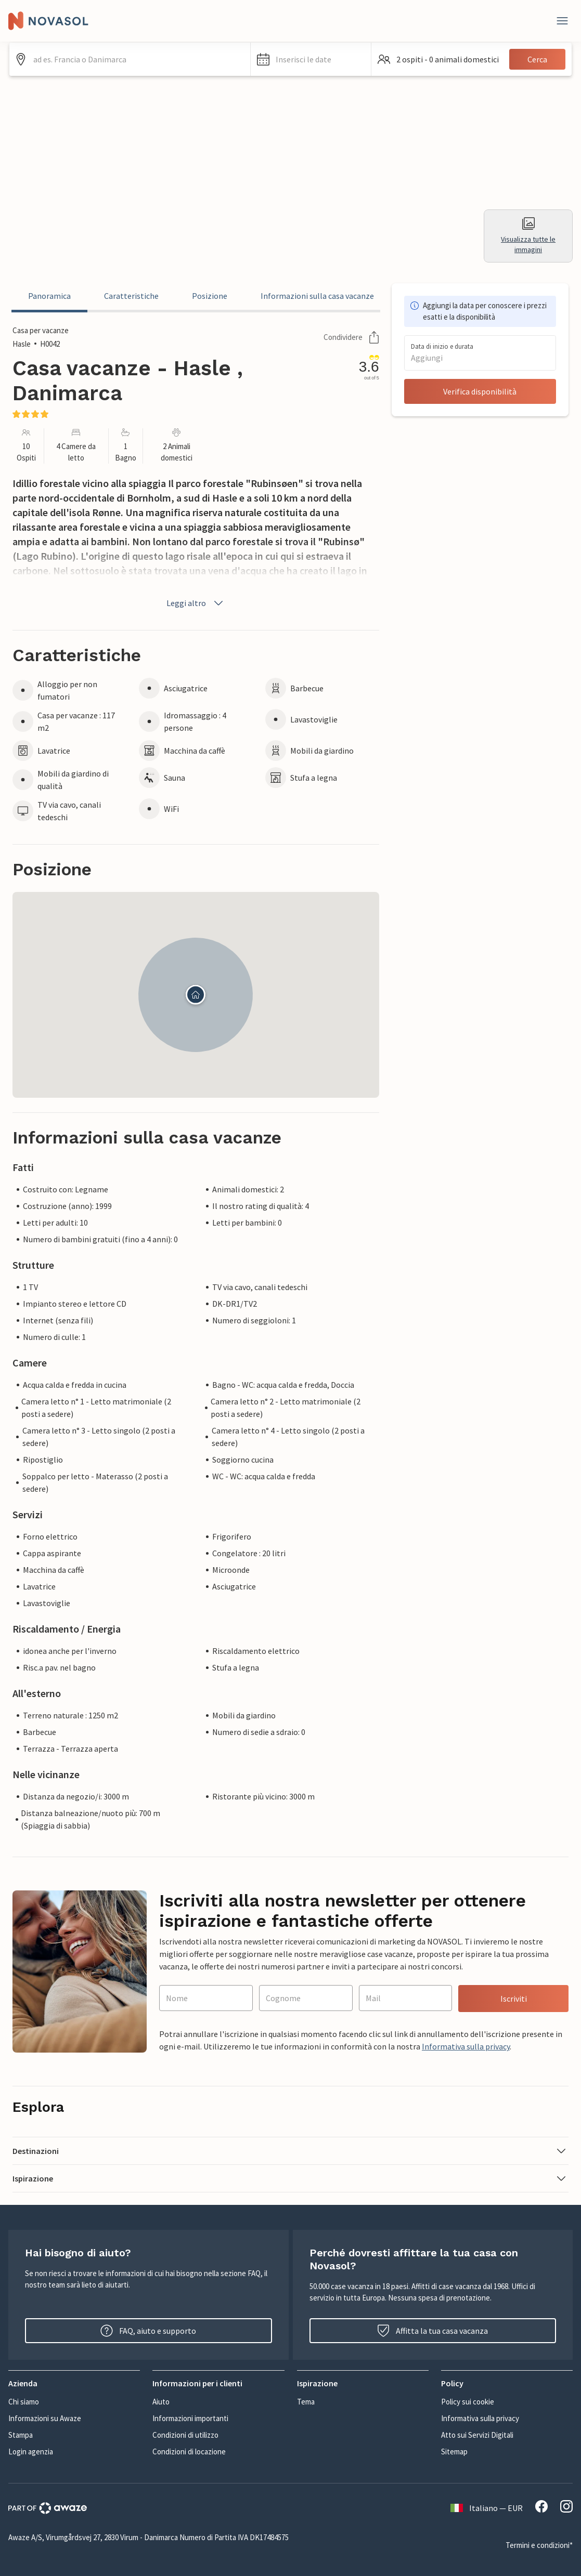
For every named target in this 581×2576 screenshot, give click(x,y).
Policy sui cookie (467, 2402)
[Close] (562, 20)
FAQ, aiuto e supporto (148, 2330)
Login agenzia (30, 2451)
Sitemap (454, 2451)
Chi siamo (23, 2402)
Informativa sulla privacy (466, 2046)
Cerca (537, 59)
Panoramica (49, 296)
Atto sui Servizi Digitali (477, 2435)
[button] (311, 59)
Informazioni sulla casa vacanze (317, 296)
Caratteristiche (131, 296)
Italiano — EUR (486, 2508)
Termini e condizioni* (539, 2545)
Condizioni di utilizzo (185, 2435)
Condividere (351, 337)
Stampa (20, 2435)
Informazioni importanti (190, 2418)
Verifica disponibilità (480, 391)
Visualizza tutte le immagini (528, 235)
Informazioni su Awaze (44, 2418)
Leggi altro (195, 603)
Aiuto (161, 2402)
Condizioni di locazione (189, 2451)
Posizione (209, 296)
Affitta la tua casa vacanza (432, 2330)
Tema (306, 2402)
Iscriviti (513, 1998)
